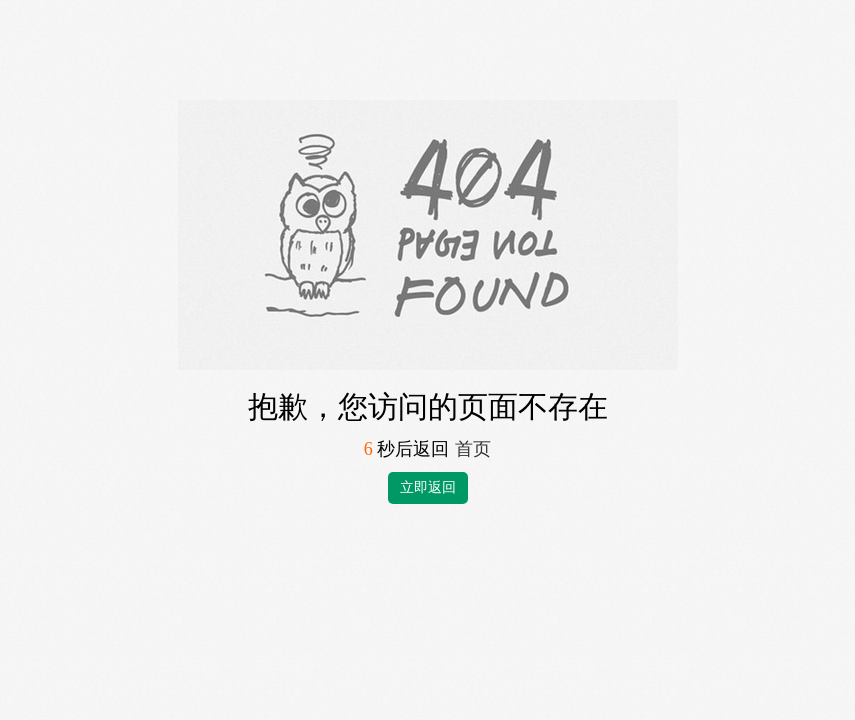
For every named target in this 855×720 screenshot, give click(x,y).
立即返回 (428, 487)
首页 (473, 449)
